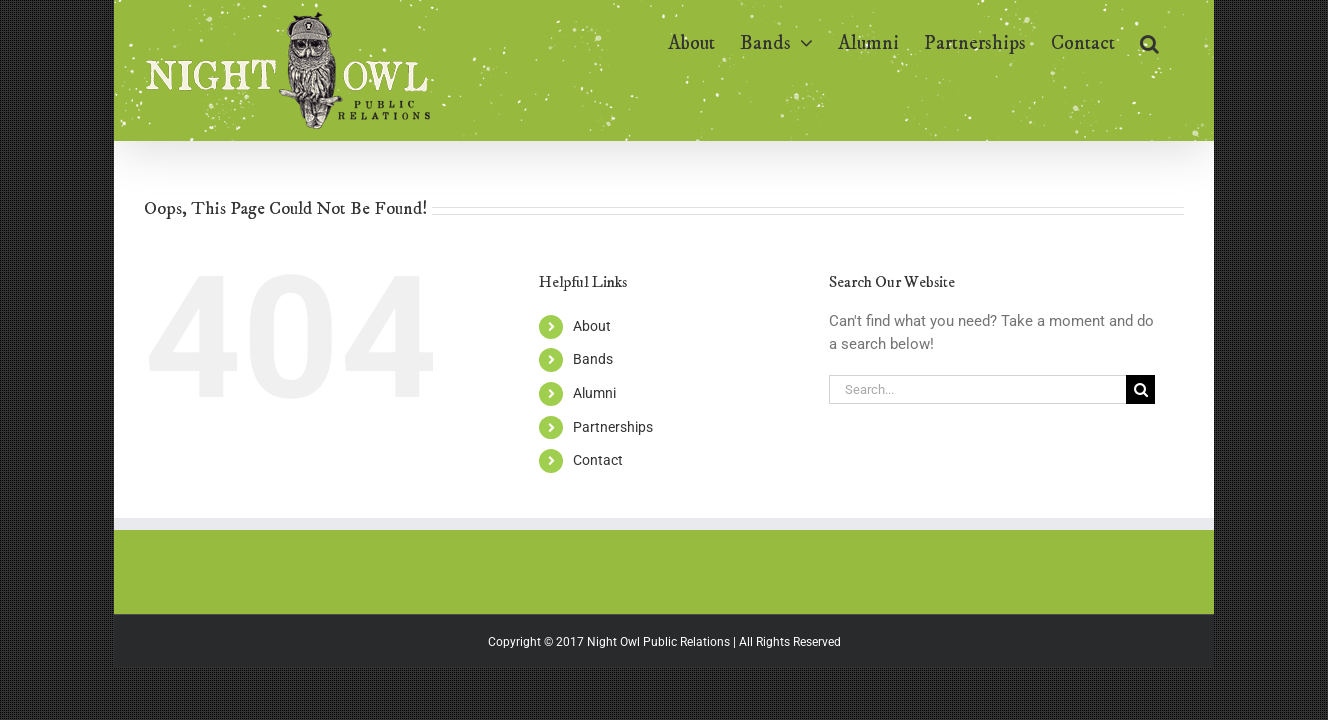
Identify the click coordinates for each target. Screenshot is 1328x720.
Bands (593, 359)
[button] (1174, 42)
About (592, 326)
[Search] (1140, 389)
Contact (598, 460)
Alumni (594, 393)
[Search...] (978, 389)
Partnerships (613, 427)
